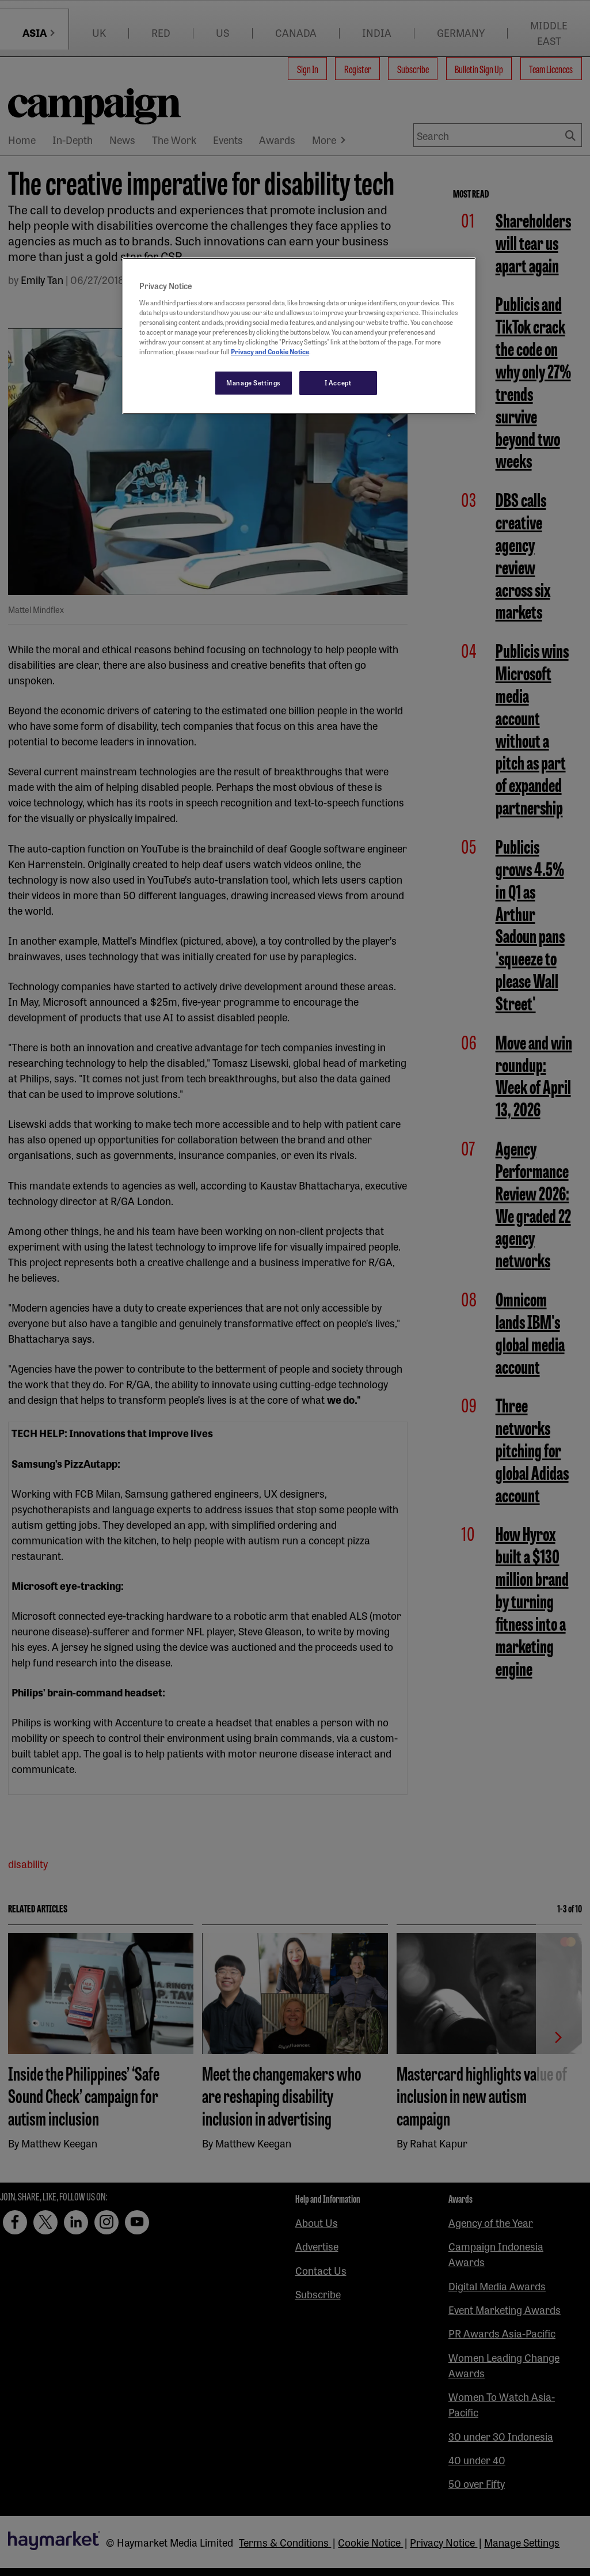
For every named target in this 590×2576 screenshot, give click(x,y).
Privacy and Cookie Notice (270, 351)
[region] (299, 335)
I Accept (338, 382)
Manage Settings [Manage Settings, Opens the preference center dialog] (253, 382)
